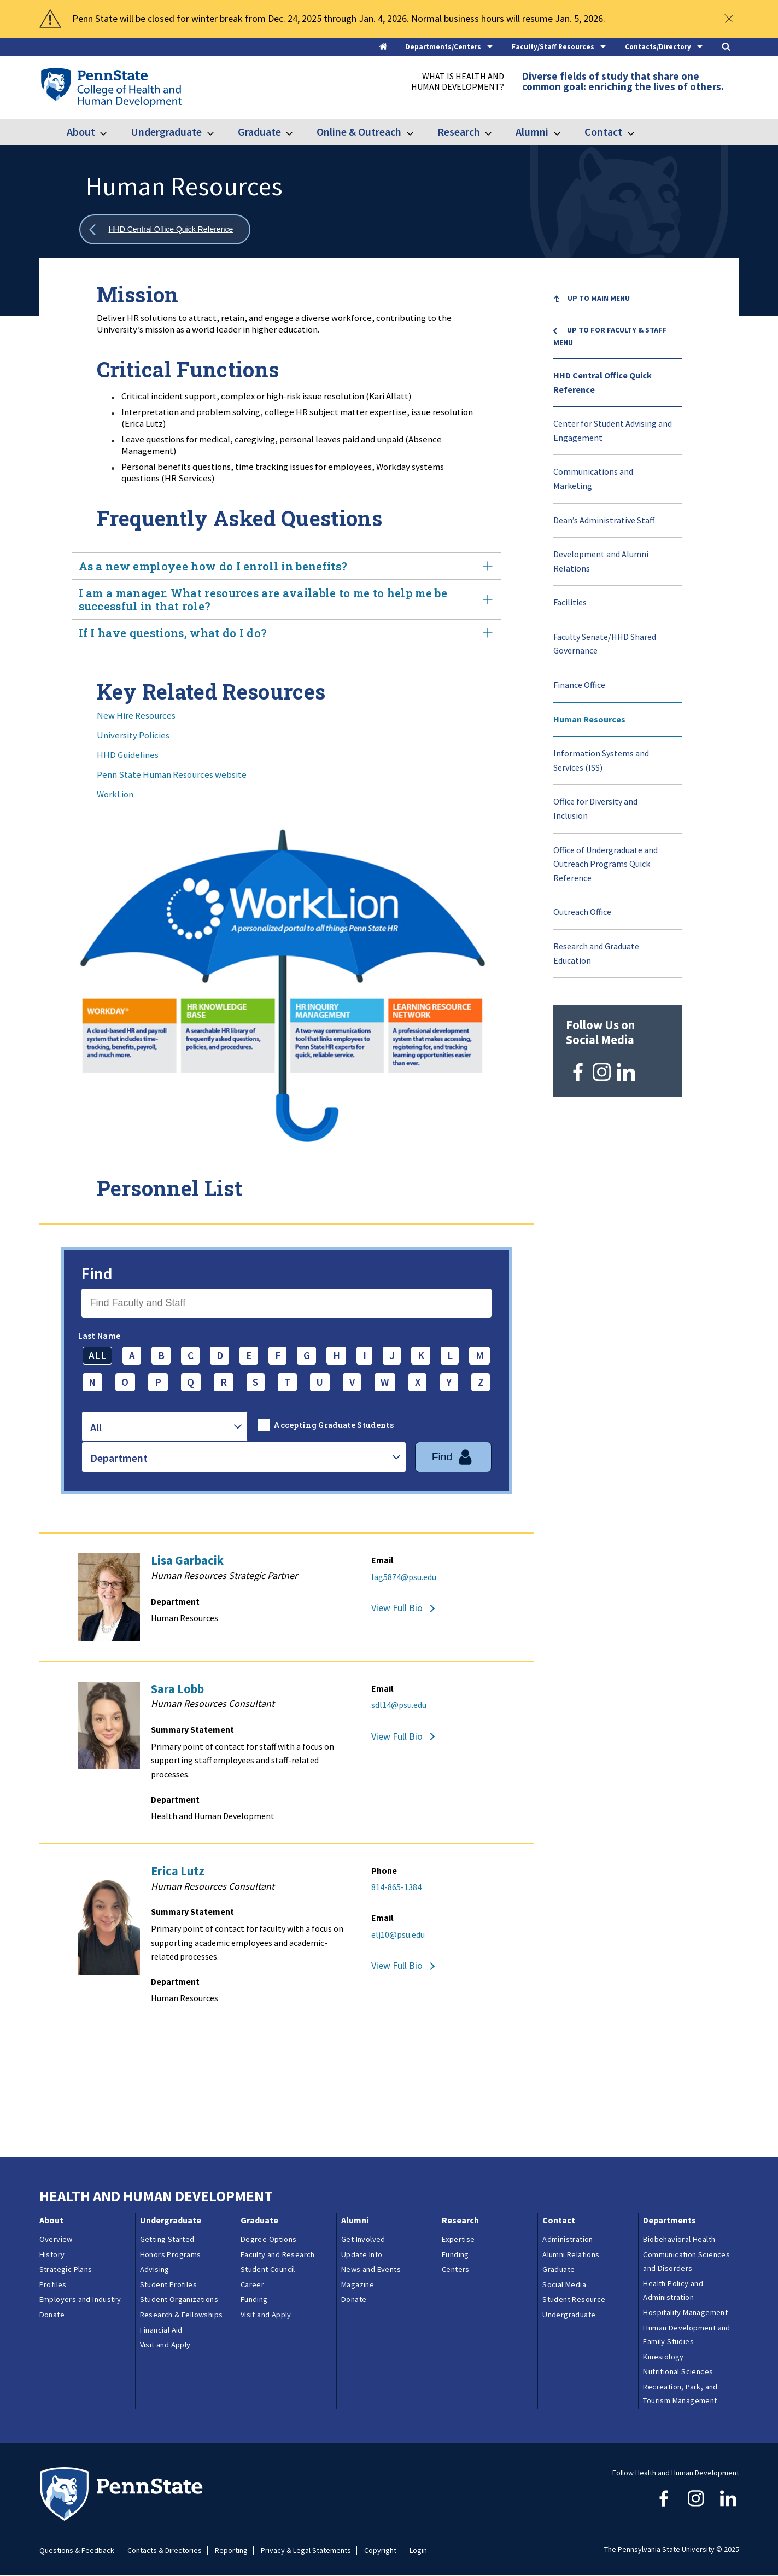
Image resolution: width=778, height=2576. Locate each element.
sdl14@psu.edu (398, 1704)
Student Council (268, 2269)
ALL (97, 1355)
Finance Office (579, 684)
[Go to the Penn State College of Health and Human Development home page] (111, 87)
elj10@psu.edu (398, 1934)
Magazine (357, 2284)
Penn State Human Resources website (172, 774)
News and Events (371, 2269)
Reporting (231, 2550)
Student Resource (573, 2299)
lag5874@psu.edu (403, 1576)
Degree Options (269, 2239)
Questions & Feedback (76, 2550)
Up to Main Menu (599, 298)
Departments (669, 2219)
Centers (456, 2269)
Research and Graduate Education (596, 953)
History (52, 2254)
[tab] (449, 47)
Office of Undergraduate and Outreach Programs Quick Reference (605, 863)
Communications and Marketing (593, 478)
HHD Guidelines (128, 755)
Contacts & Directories (164, 2550)
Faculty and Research (278, 2254)
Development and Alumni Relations (600, 561)
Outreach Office (582, 911)
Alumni (532, 131)
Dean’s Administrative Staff (603, 520)
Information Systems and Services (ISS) (601, 760)
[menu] (617, 630)
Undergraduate (166, 131)
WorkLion (115, 794)
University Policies (133, 735)
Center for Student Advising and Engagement (612, 430)
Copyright (380, 2550)
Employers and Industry (80, 2299)
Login (418, 2550)
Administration (567, 2239)
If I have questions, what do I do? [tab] (286, 633)
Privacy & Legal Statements (306, 2550)
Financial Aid (161, 2330)
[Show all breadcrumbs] (164, 229)
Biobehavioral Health (679, 2239)
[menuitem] (617, 300)
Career (252, 2284)
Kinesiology (663, 2357)
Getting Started (167, 2239)
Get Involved (363, 2239)
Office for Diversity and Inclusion (595, 808)
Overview (56, 2239)
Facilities (570, 602)
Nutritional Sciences (678, 2371)
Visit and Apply (165, 2345)
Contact (603, 131)
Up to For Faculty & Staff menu (610, 336)
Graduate (259, 131)
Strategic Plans (65, 2269)
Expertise (458, 2239)
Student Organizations (179, 2299)
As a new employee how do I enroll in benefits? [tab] (286, 566)
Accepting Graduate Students (333, 1425)
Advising (154, 2269)
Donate (52, 2314)
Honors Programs (170, 2254)
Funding (254, 2299)
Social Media (564, 2284)
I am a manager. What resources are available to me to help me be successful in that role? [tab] (286, 599)
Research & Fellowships (181, 2314)
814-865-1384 (396, 1886)
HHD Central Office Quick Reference (602, 382)
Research (458, 131)
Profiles (53, 2284)
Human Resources (589, 719)
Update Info (361, 2254)
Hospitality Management (685, 2312)
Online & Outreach (359, 131)
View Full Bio (397, 1607)
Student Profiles (168, 2284)
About (81, 131)
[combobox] (164, 1426)
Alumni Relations (570, 2254)
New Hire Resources (136, 715)
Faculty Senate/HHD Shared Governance (604, 643)
